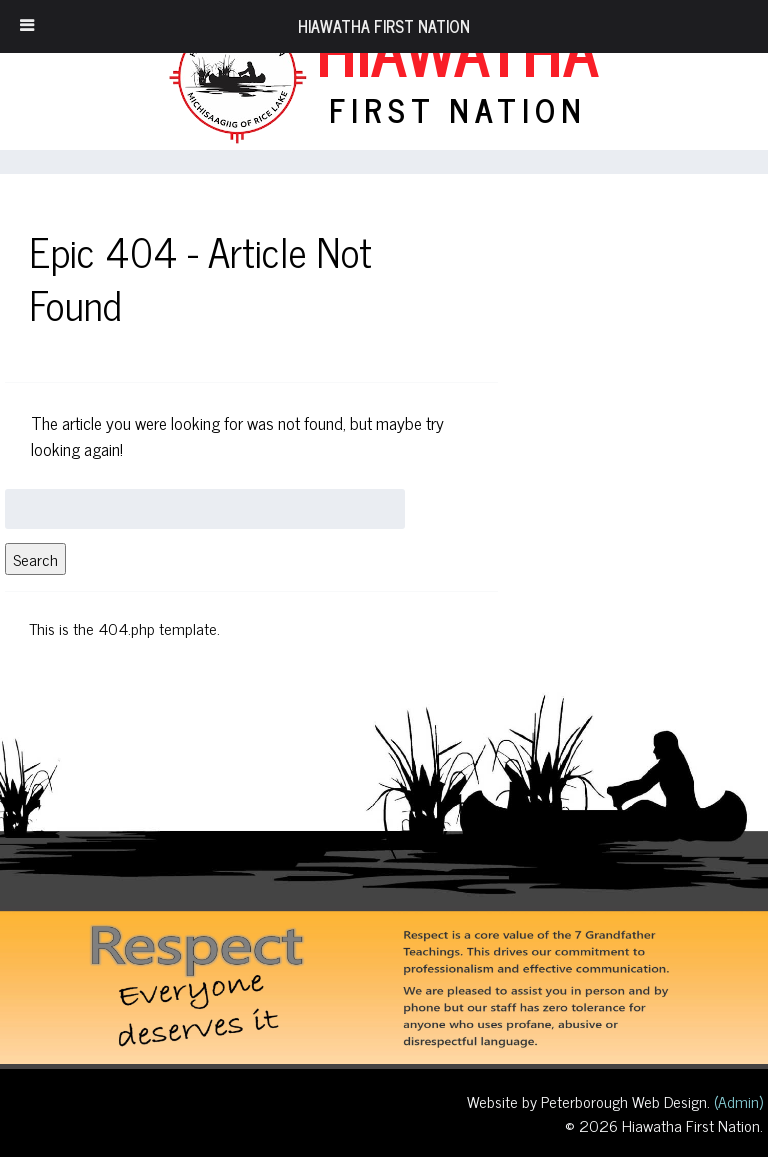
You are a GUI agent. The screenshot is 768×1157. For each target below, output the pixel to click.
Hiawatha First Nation (384, 26)
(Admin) (736, 1101)
